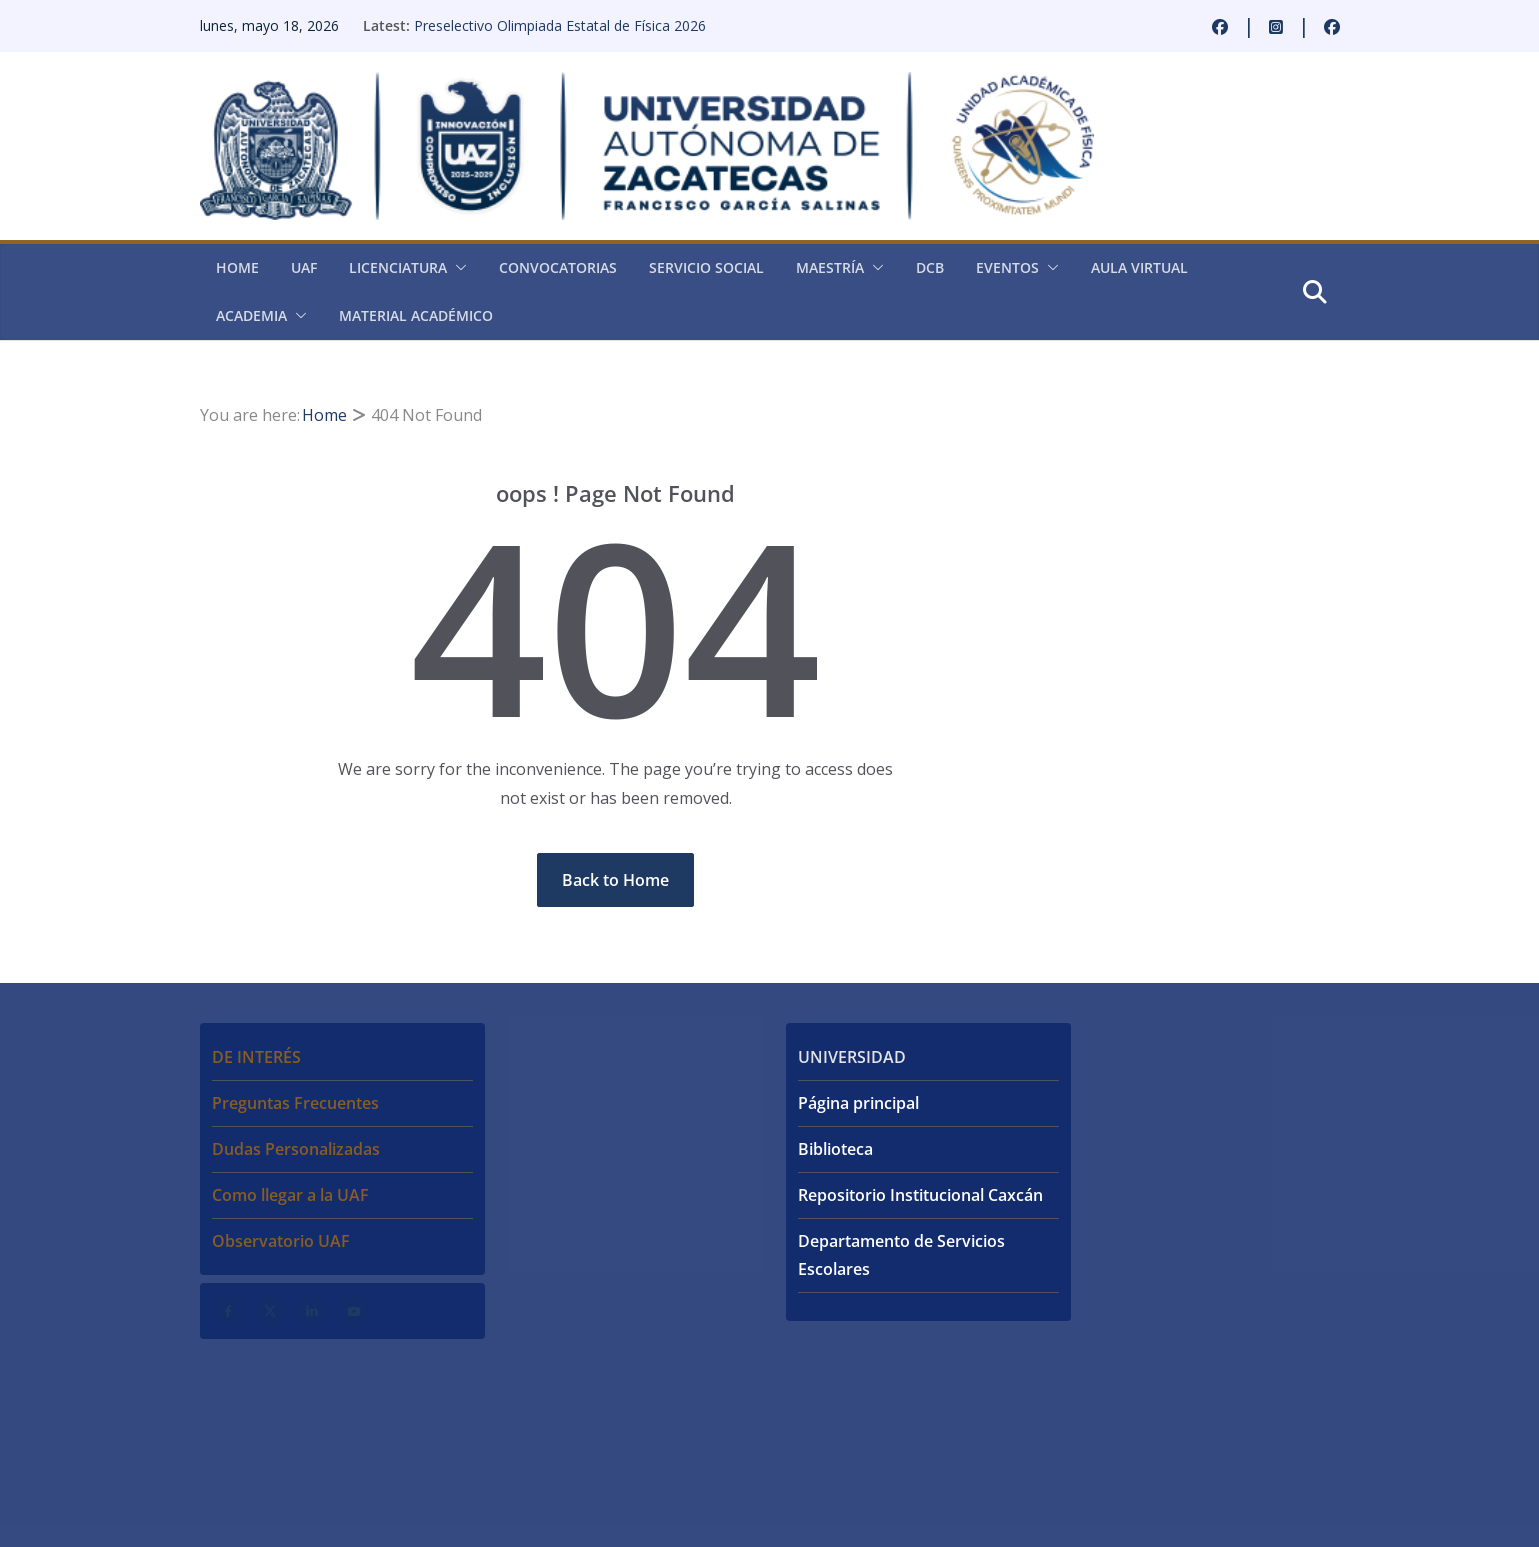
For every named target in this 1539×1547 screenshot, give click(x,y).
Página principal (858, 1103)
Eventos (1007, 267)
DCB (930, 267)
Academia (251, 315)
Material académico (416, 315)
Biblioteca (835, 1149)
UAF (304, 267)
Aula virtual (1139, 267)
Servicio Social (706, 267)
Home (237, 267)
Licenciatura (398, 267)
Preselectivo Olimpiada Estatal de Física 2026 (560, 25)
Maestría (830, 267)
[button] (457, 268)
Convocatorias (558, 267)
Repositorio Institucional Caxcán (920, 1195)
